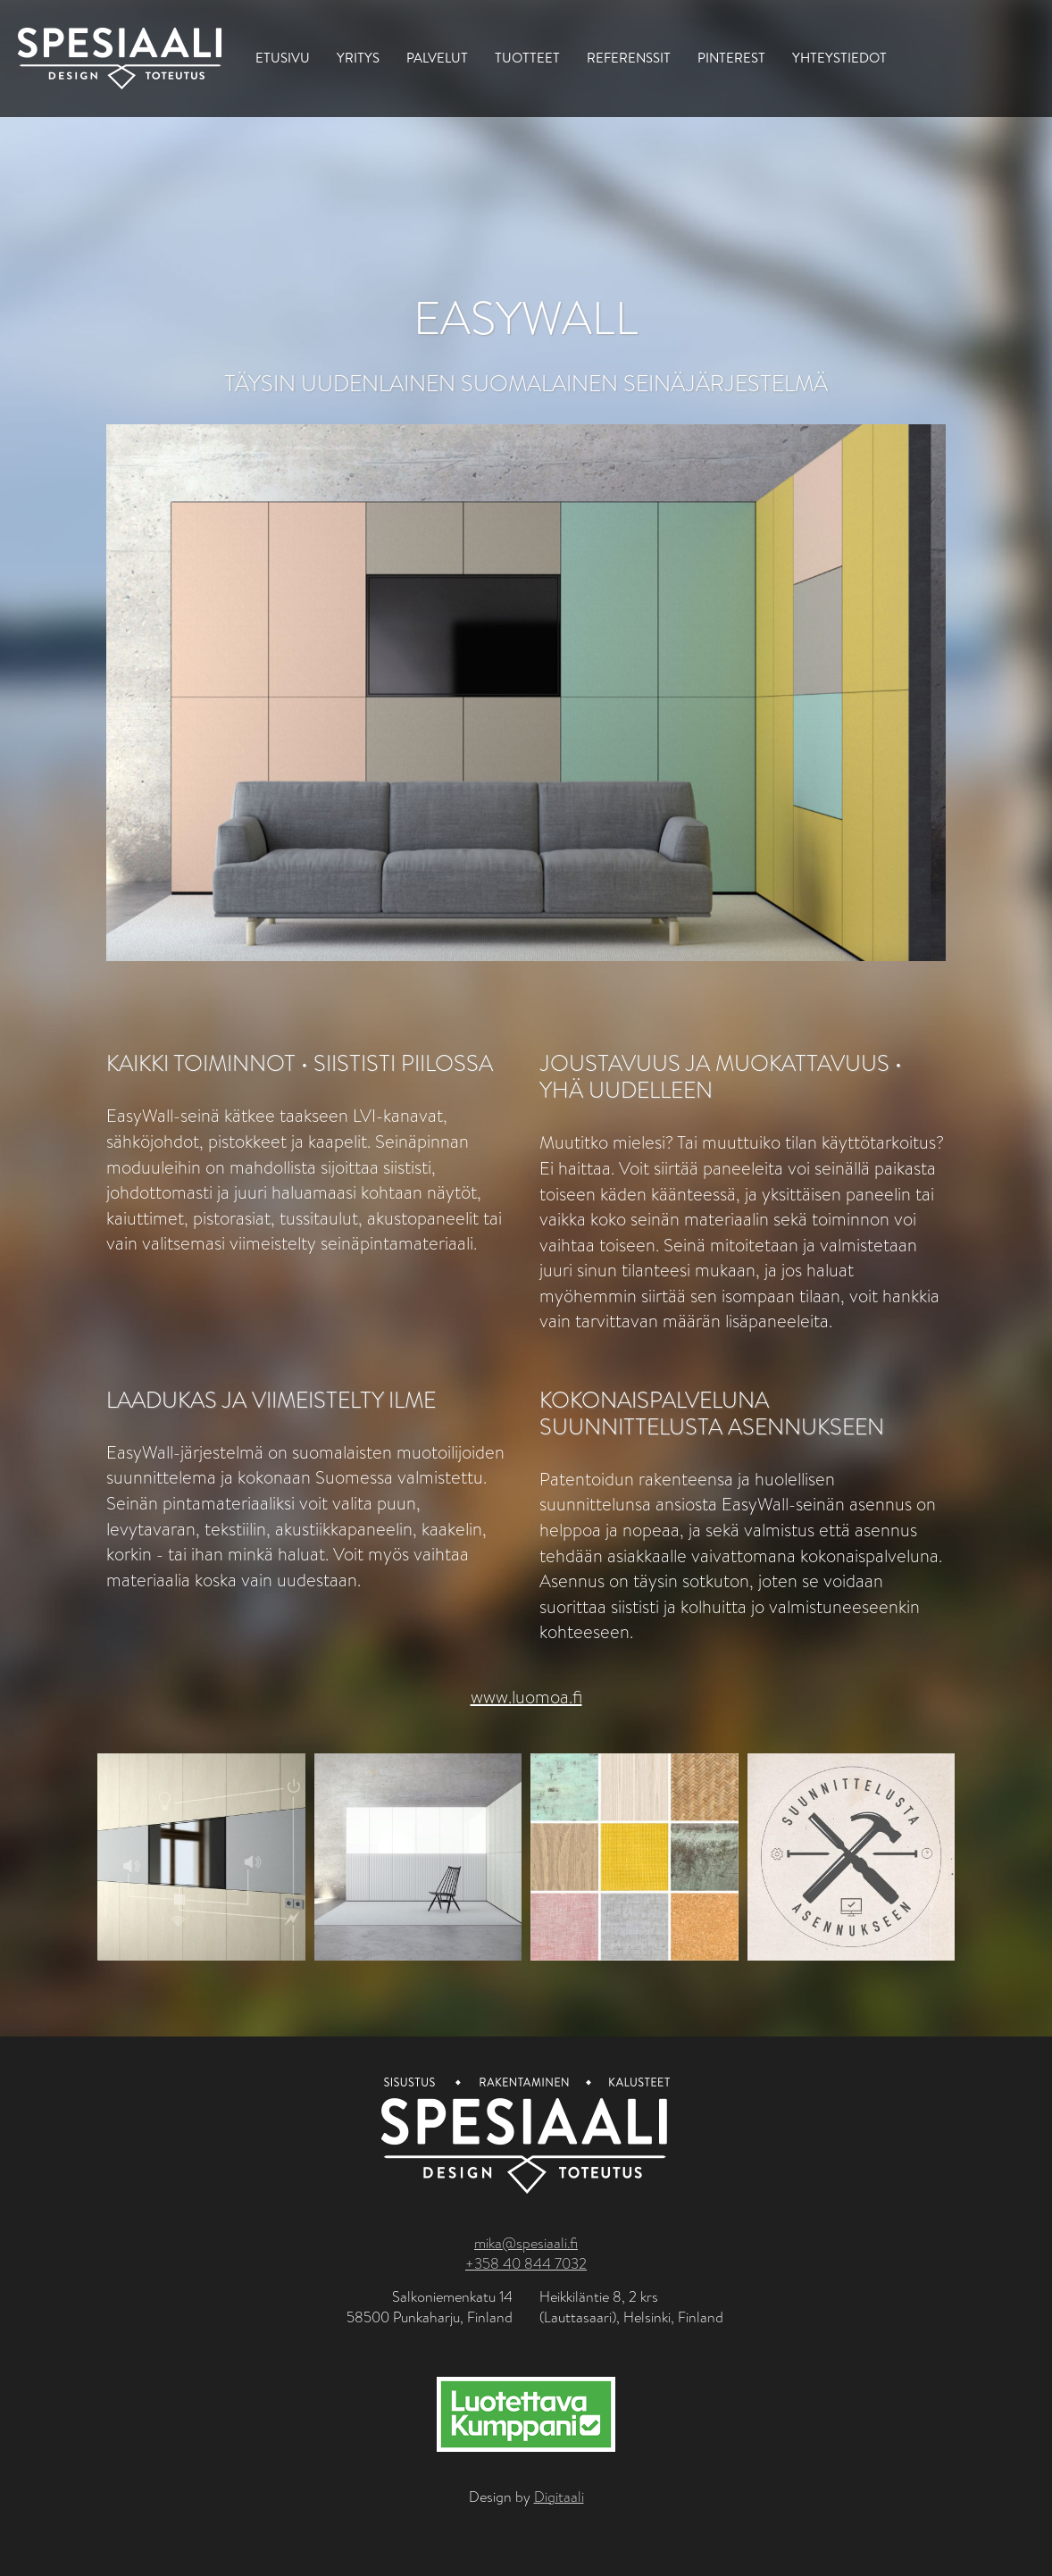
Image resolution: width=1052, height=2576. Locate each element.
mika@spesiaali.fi (526, 2243)
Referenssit (629, 57)
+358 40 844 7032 (526, 2264)
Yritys (358, 57)
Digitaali (559, 2497)
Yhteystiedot (839, 57)
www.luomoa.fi (526, 1697)
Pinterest (731, 57)
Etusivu (282, 57)
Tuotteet (527, 57)
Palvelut (437, 57)
